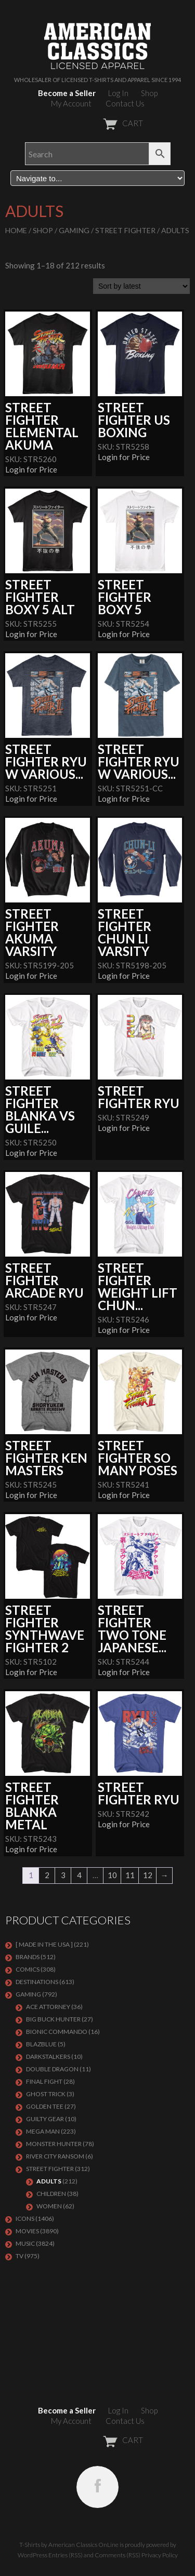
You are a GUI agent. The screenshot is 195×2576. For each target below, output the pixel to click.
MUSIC (25, 2243)
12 (147, 1875)
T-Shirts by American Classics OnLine (69, 2544)
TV (19, 2256)
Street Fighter (125, 230)
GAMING (74, 230)
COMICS (28, 1969)
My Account (71, 103)
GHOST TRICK (46, 2094)
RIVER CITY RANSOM (55, 2156)
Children (51, 2193)
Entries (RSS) (65, 2555)
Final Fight (44, 2081)
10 (112, 1875)
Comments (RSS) (117, 2555)
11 (130, 1875)
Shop (149, 93)
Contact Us (125, 103)
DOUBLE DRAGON (52, 2069)
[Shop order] (141, 286)
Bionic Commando (56, 2031)
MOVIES (27, 2231)
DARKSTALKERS (48, 2056)
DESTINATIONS (37, 1982)
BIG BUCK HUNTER (53, 2019)
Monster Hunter (54, 2144)
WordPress (32, 2555)
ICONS (25, 2218)
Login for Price (31, 469)
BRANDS (28, 1957)
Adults (48, 2181)
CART (97, 123)
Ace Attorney (48, 2007)
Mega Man (43, 2131)
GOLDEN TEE (44, 2106)
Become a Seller (67, 93)
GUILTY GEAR (45, 2119)
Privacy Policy (159, 2555)
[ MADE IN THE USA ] (44, 1944)
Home (16, 230)
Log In (118, 93)
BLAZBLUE (41, 2044)
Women (49, 2206)
